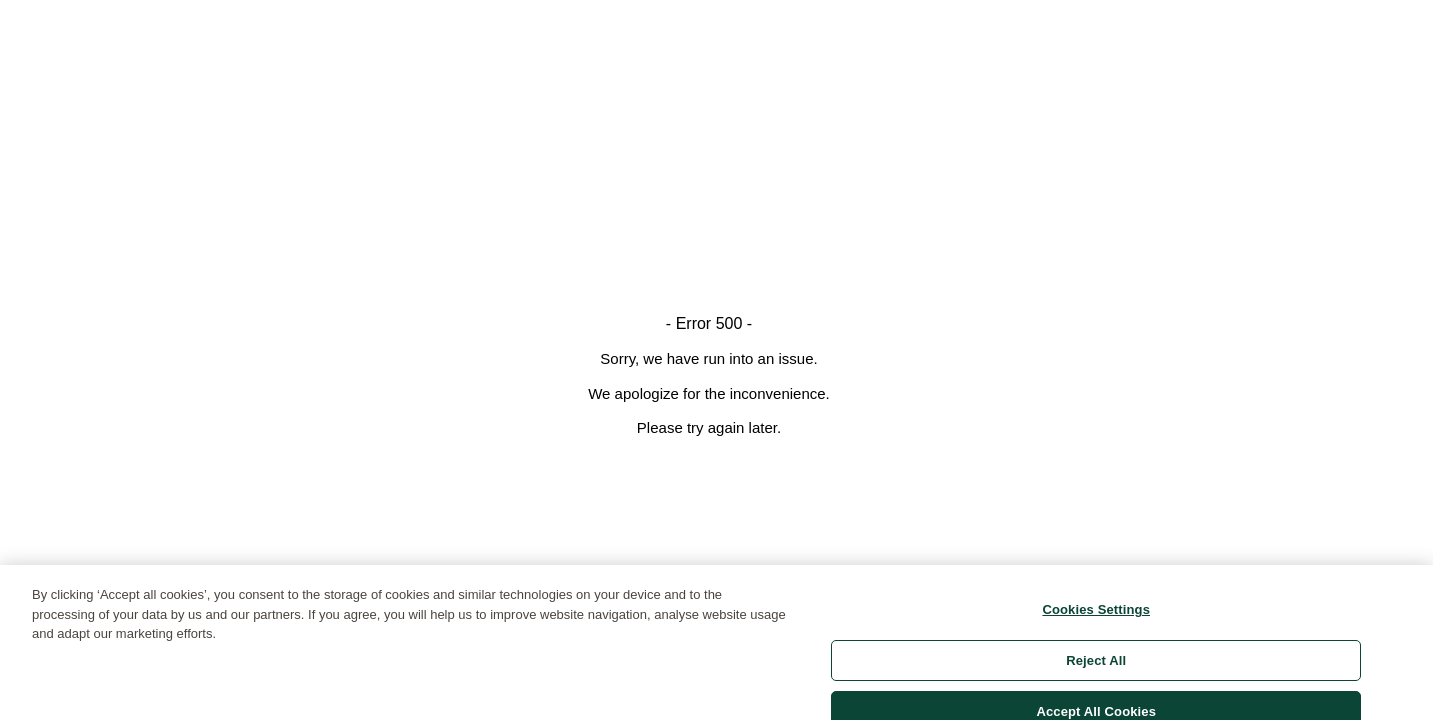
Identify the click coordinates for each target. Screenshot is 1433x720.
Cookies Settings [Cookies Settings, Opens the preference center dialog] (1096, 615)
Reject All (1096, 665)
